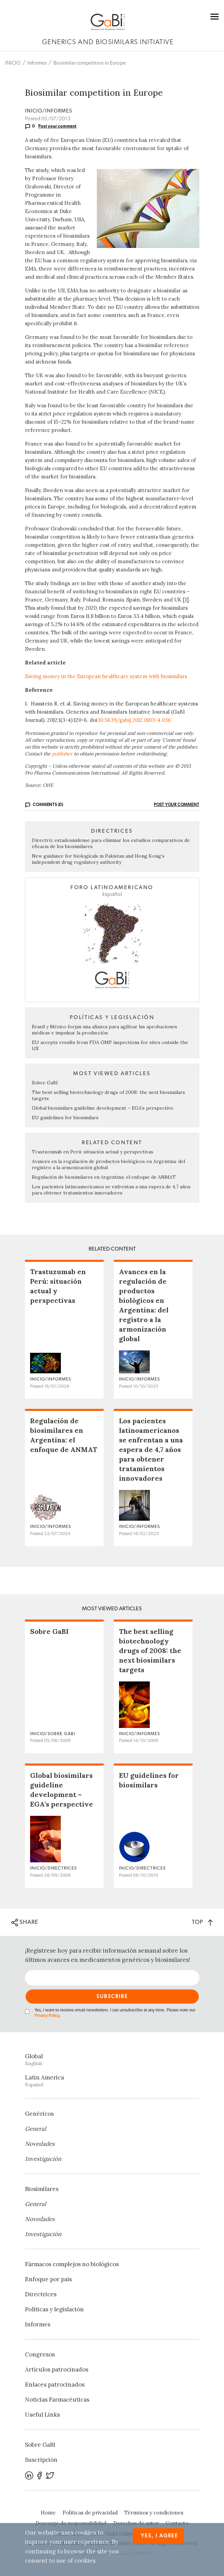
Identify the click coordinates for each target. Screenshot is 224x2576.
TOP (202, 1922)
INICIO (13, 63)
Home (48, 2512)
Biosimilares (41, 2189)
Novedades (40, 2144)
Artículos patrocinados (56, 2369)
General (35, 2128)
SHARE (24, 1922)
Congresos (40, 2354)
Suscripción (41, 2459)
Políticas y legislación (54, 2309)
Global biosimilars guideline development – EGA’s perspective (102, 1108)
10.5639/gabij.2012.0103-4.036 (134, 720)
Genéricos (39, 2113)
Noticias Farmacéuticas (57, 2399)
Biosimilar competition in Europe (89, 63)
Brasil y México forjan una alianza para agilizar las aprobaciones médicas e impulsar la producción (104, 1029)
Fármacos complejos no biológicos (72, 2264)
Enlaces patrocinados (54, 2384)
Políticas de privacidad (90, 2512)
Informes (37, 63)
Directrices (40, 2294)
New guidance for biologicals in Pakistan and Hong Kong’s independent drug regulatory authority (98, 859)
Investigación (43, 2159)
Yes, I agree (159, 2535)
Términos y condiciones (153, 2512)
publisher (62, 754)
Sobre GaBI (45, 1083)
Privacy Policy (47, 2015)
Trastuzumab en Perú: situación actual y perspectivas (92, 1152)
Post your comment (57, 126)
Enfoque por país (48, 2279)
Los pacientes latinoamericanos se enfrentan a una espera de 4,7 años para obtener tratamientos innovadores (111, 1190)
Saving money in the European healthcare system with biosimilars (106, 676)
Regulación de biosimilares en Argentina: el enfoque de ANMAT (104, 1177)
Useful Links (42, 2414)
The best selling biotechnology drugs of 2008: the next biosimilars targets (150, 1650)
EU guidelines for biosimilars (65, 1117)
